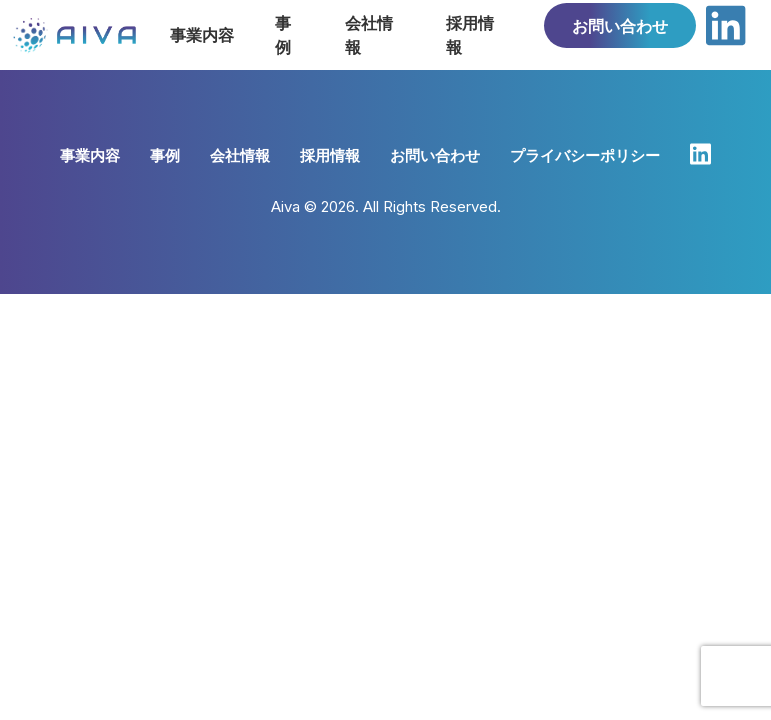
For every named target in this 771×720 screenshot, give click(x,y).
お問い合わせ (620, 26)
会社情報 (240, 155)
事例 (165, 155)
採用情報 (330, 155)
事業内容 (90, 155)
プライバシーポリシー (585, 155)
